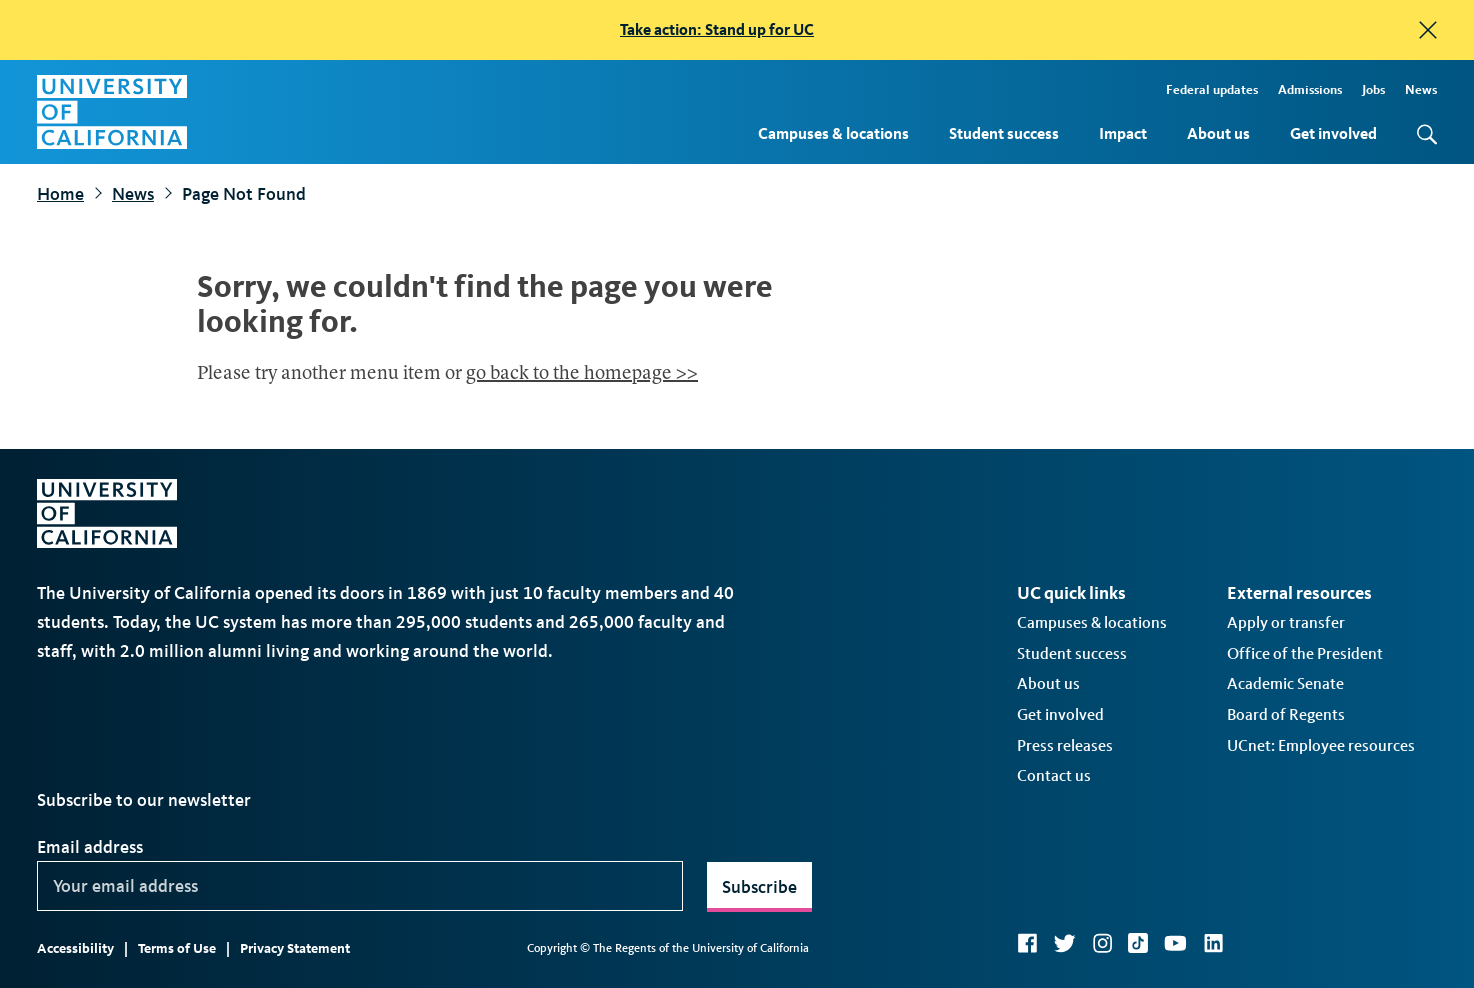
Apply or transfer (1286, 622)
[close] (1428, 30)
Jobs (1373, 89)
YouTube (1175, 943)
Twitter (1064, 943)
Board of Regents (1286, 714)
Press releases (1065, 745)
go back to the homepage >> (582, 374)
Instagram (1102, 943)
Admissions (1310, 89)
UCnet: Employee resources (1321, 745)
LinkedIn (1213, 943)
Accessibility (75, 948)
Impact (1123, 133)
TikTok (1138, 943)
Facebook (1027, 943)
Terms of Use (177, 948)
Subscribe (759, 887)
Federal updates (1212, 89)
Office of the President (1305, 653)
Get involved (1333, 133)
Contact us (1054, 775)
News (1421, 89)
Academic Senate (1285, 683)
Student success (1004, 133)
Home (60, 194)
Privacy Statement (295, 948)
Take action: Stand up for (717, 29)
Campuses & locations (833, 133)
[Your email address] (360, 886)
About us (1218, 133)
